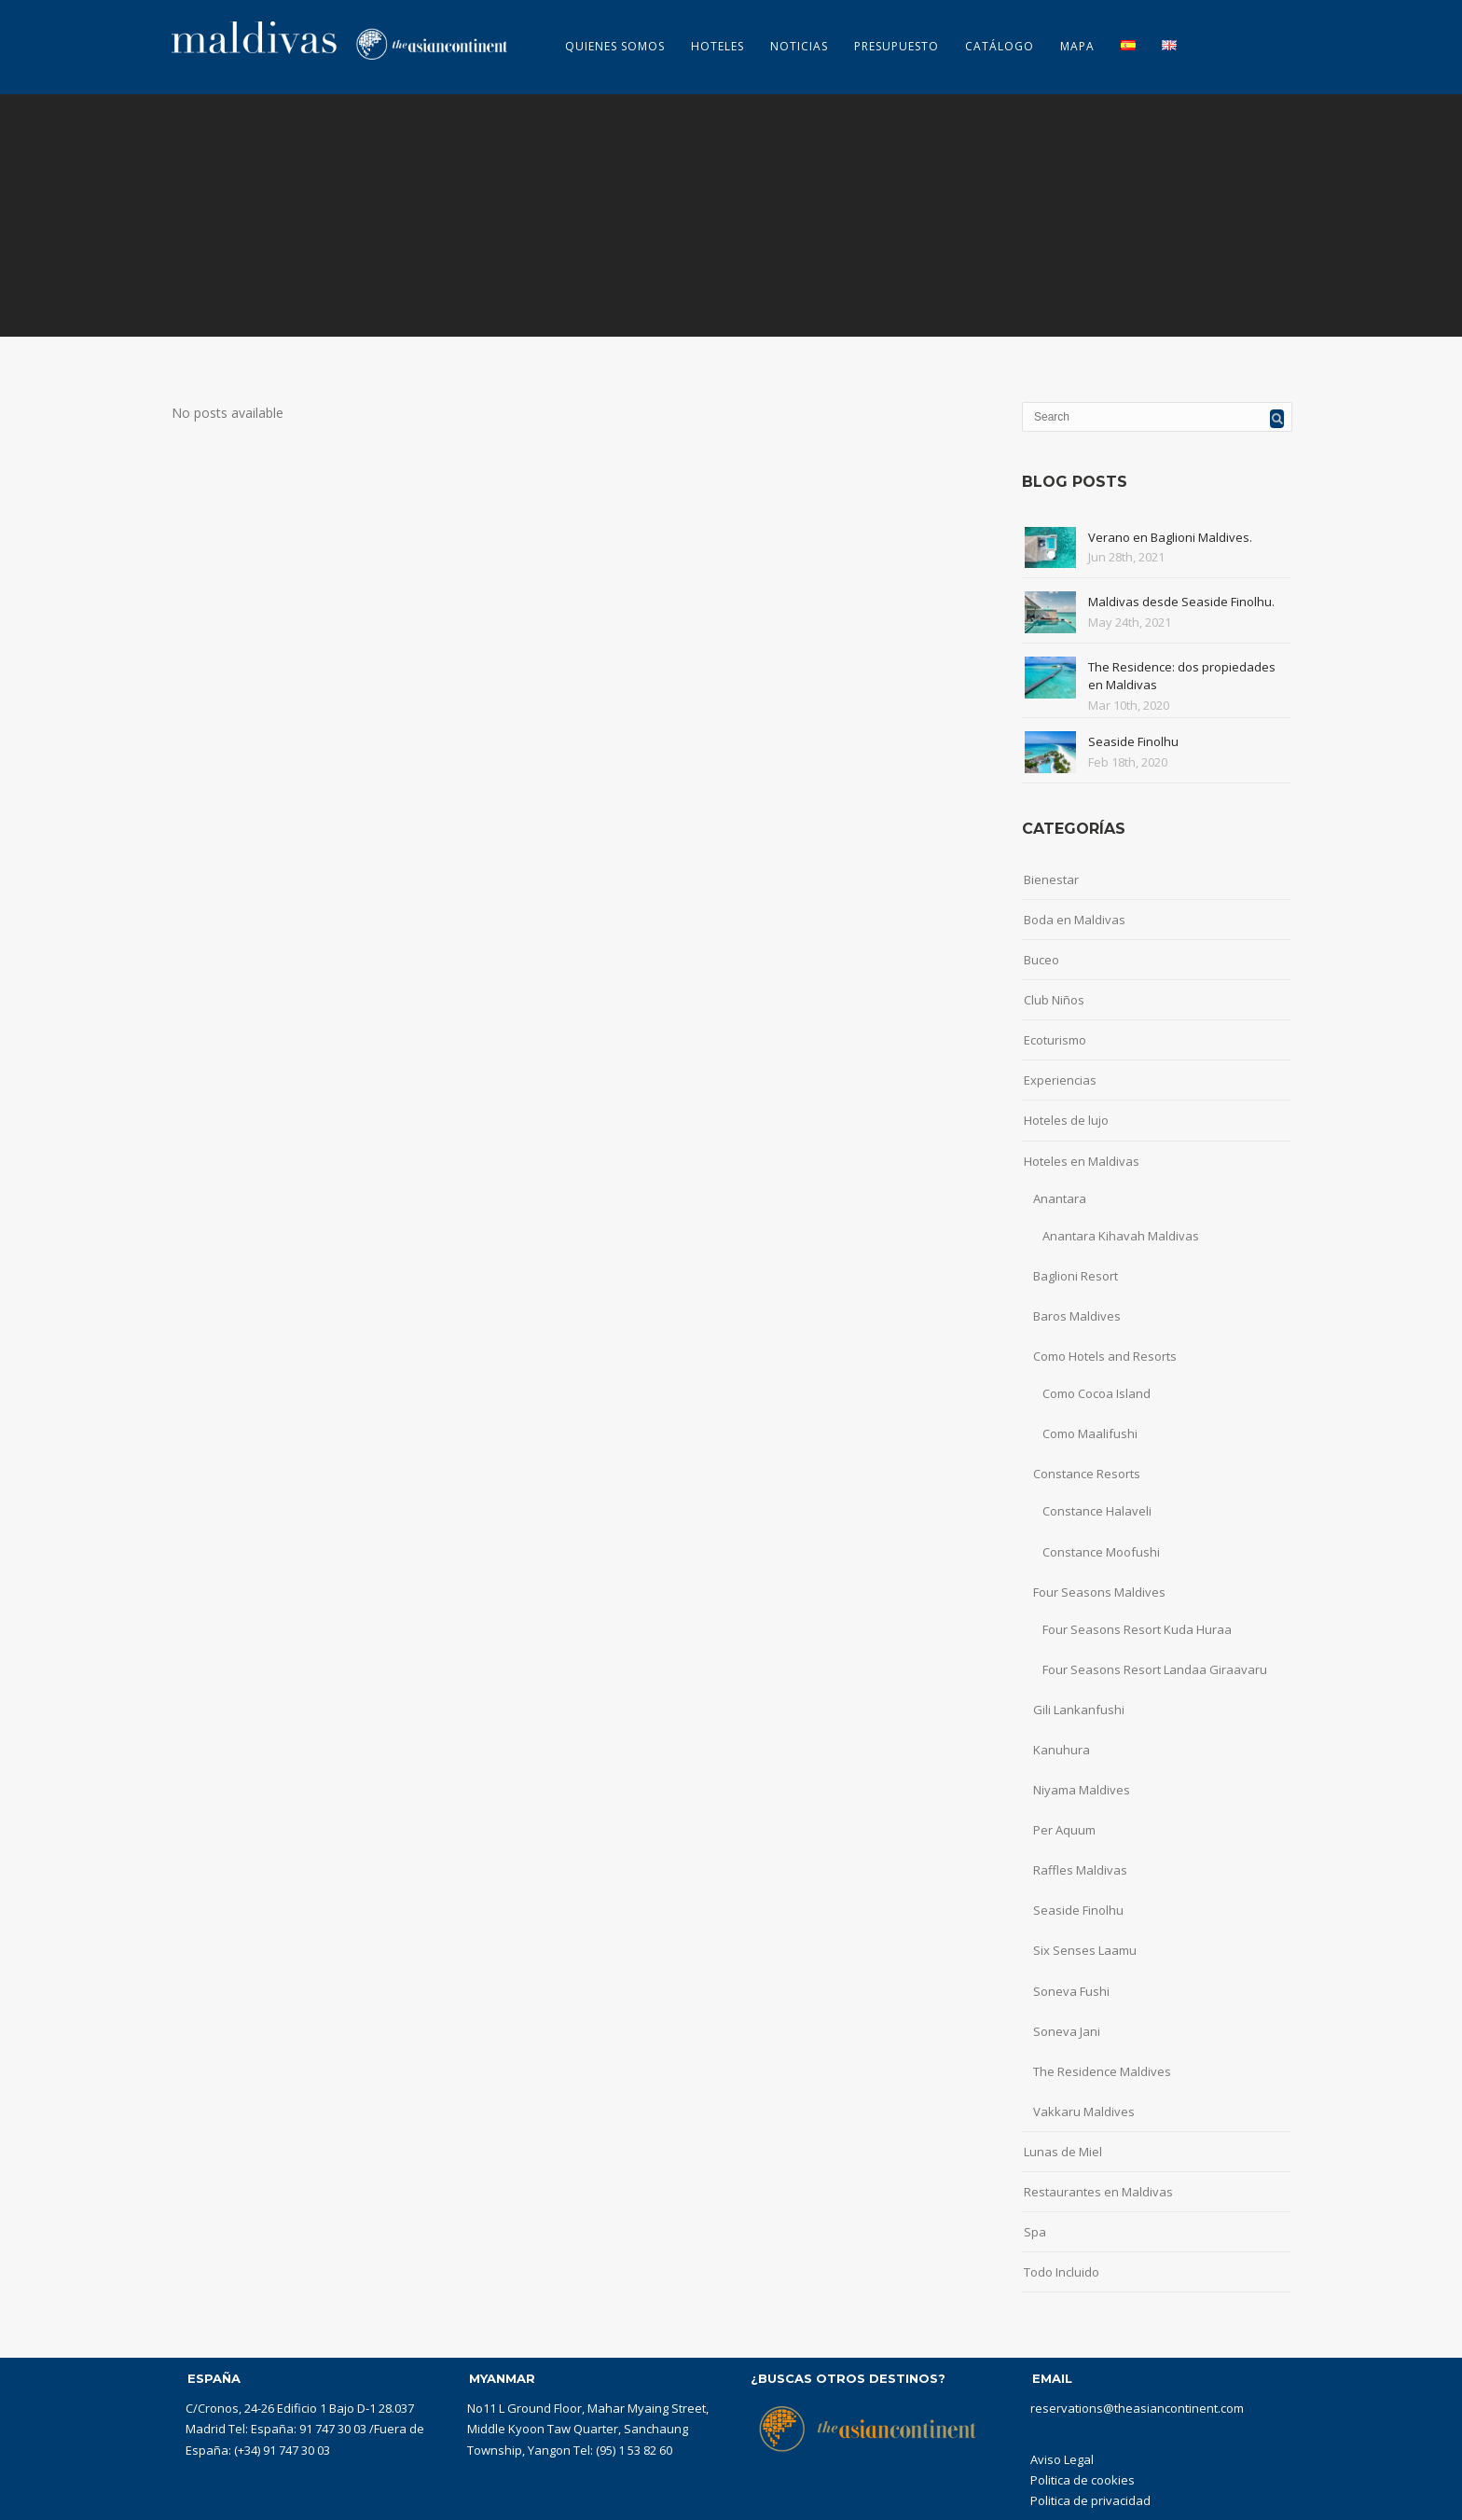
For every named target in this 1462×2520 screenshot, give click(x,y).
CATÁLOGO (999, 46)
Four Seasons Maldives (1099, 1592)
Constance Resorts (1086, 1473)
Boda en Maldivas (1074, 919)
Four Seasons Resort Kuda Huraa (1137, 1629)
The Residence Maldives (1102, 2071)
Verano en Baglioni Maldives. (1170, 537)
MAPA (1077, 46)
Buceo (1041, 959)
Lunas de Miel (1063, 2151)
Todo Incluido (1061, 2272)
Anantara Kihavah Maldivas (1120, 1235)
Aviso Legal (1062, 2459)
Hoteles (717, 46)
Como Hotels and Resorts (1105, 1356)
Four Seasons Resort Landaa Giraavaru (1154, 1669)
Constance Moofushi (1101, 1552)
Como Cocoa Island (1096, 1393)
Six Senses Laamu (1085, 1950)
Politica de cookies (1082, 2480)
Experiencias (1060, 1080)
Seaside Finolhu (1133, 741)
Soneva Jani (1066, 2031)
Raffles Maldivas (1080, 1870)
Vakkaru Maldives (1084, 2111)
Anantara (1059, 1198)
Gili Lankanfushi (1078, 1709)
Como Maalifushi (1090, 1433)
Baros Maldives (1077, 1316)
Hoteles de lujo (1066, 1120)
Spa (1035, 2231)
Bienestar (1051, 879)
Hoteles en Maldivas (1081, 1161)
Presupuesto (896, 46)
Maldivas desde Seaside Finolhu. (1181, 601)
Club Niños (1054, 999)
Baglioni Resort (1075, 1275)
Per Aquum (1064, 1829)
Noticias (799, 46)
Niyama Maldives (1081, 1789)
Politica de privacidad (1090, 2500)
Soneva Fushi (1071, 1991)
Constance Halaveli (1097, 1510)
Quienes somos (615, 46)
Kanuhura (1061, 1749)
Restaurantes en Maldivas (1098, 2191)
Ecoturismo (1055, 1040)
